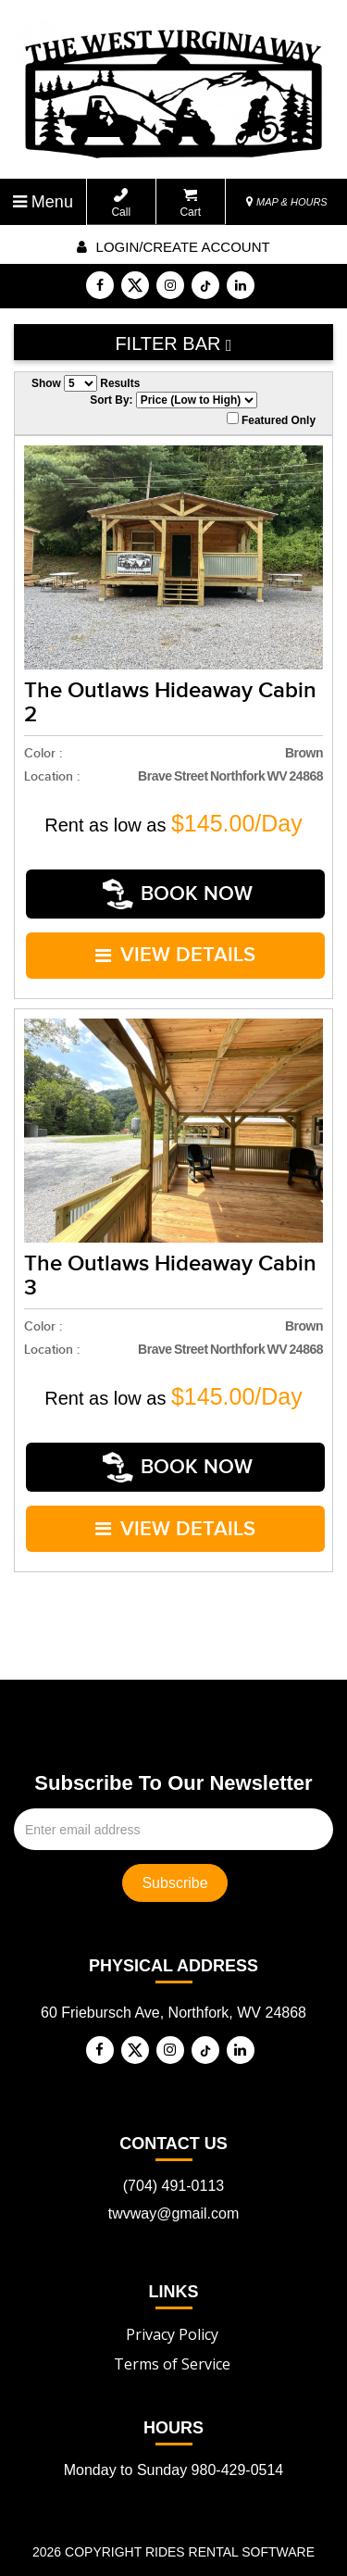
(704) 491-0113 (173, 2140)
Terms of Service (172, 2318)
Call (120, 203)
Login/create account (173, 247)
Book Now (179, 889)
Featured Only (271, 419)
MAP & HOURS (287, 201)
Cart (190, 203)
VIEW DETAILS (176, 939)
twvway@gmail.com (174, 2168)
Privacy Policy (172, 2289)
